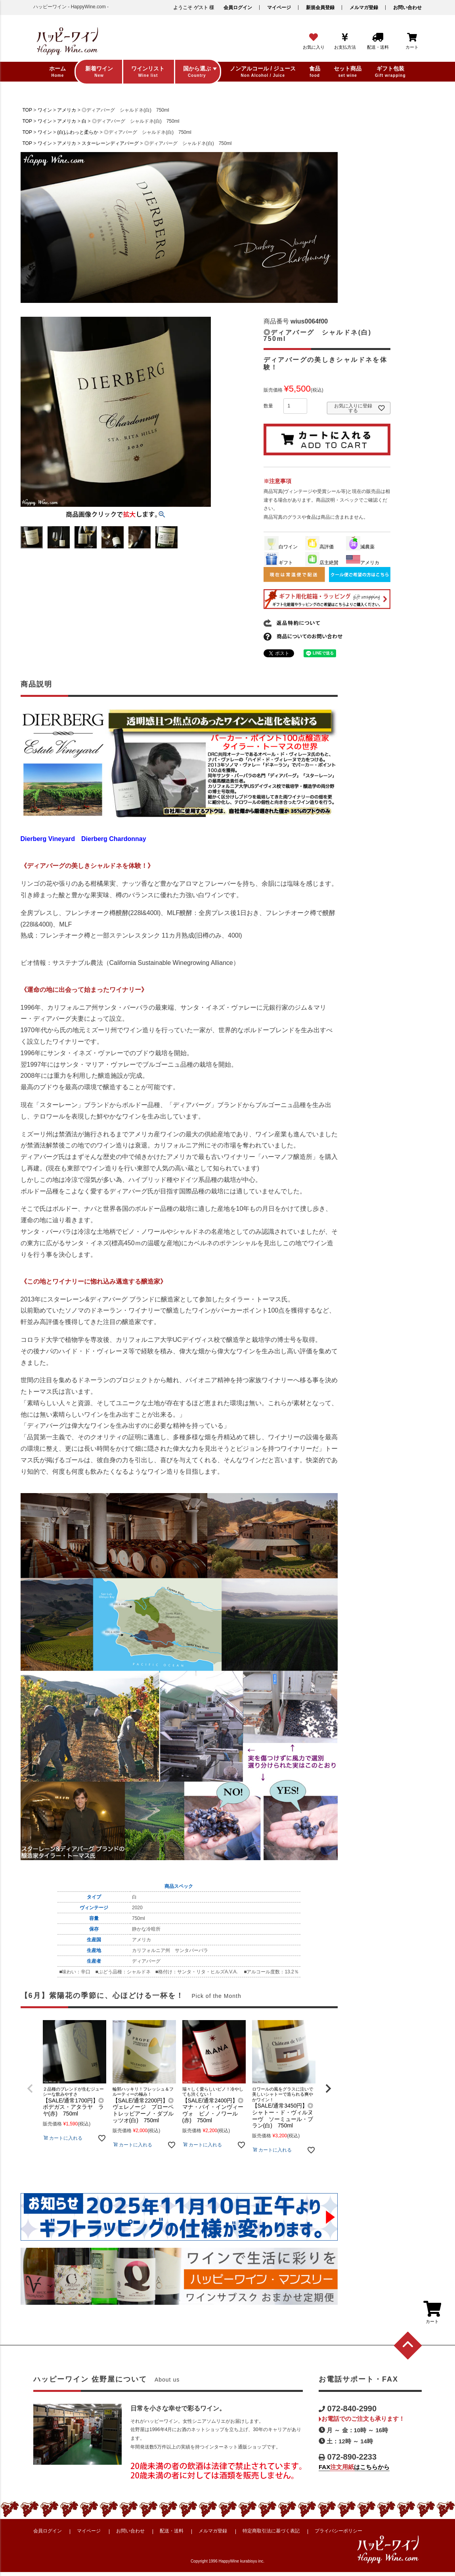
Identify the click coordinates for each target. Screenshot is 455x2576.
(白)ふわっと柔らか (77, 132)
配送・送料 (172, 2531)
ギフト (278, 562)
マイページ (279, 7)
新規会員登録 (320, 7)
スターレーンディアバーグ (110, 143)
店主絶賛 (321, 562)
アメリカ (66, 110)
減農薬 (360, 547)
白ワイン (281, 547)
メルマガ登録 (364, 7)
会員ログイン (238, 7)
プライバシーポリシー (338, 2531)
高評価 (319, 547)
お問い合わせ (407, 7)
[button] (328, 2088)
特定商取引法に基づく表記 (271, 2531)
